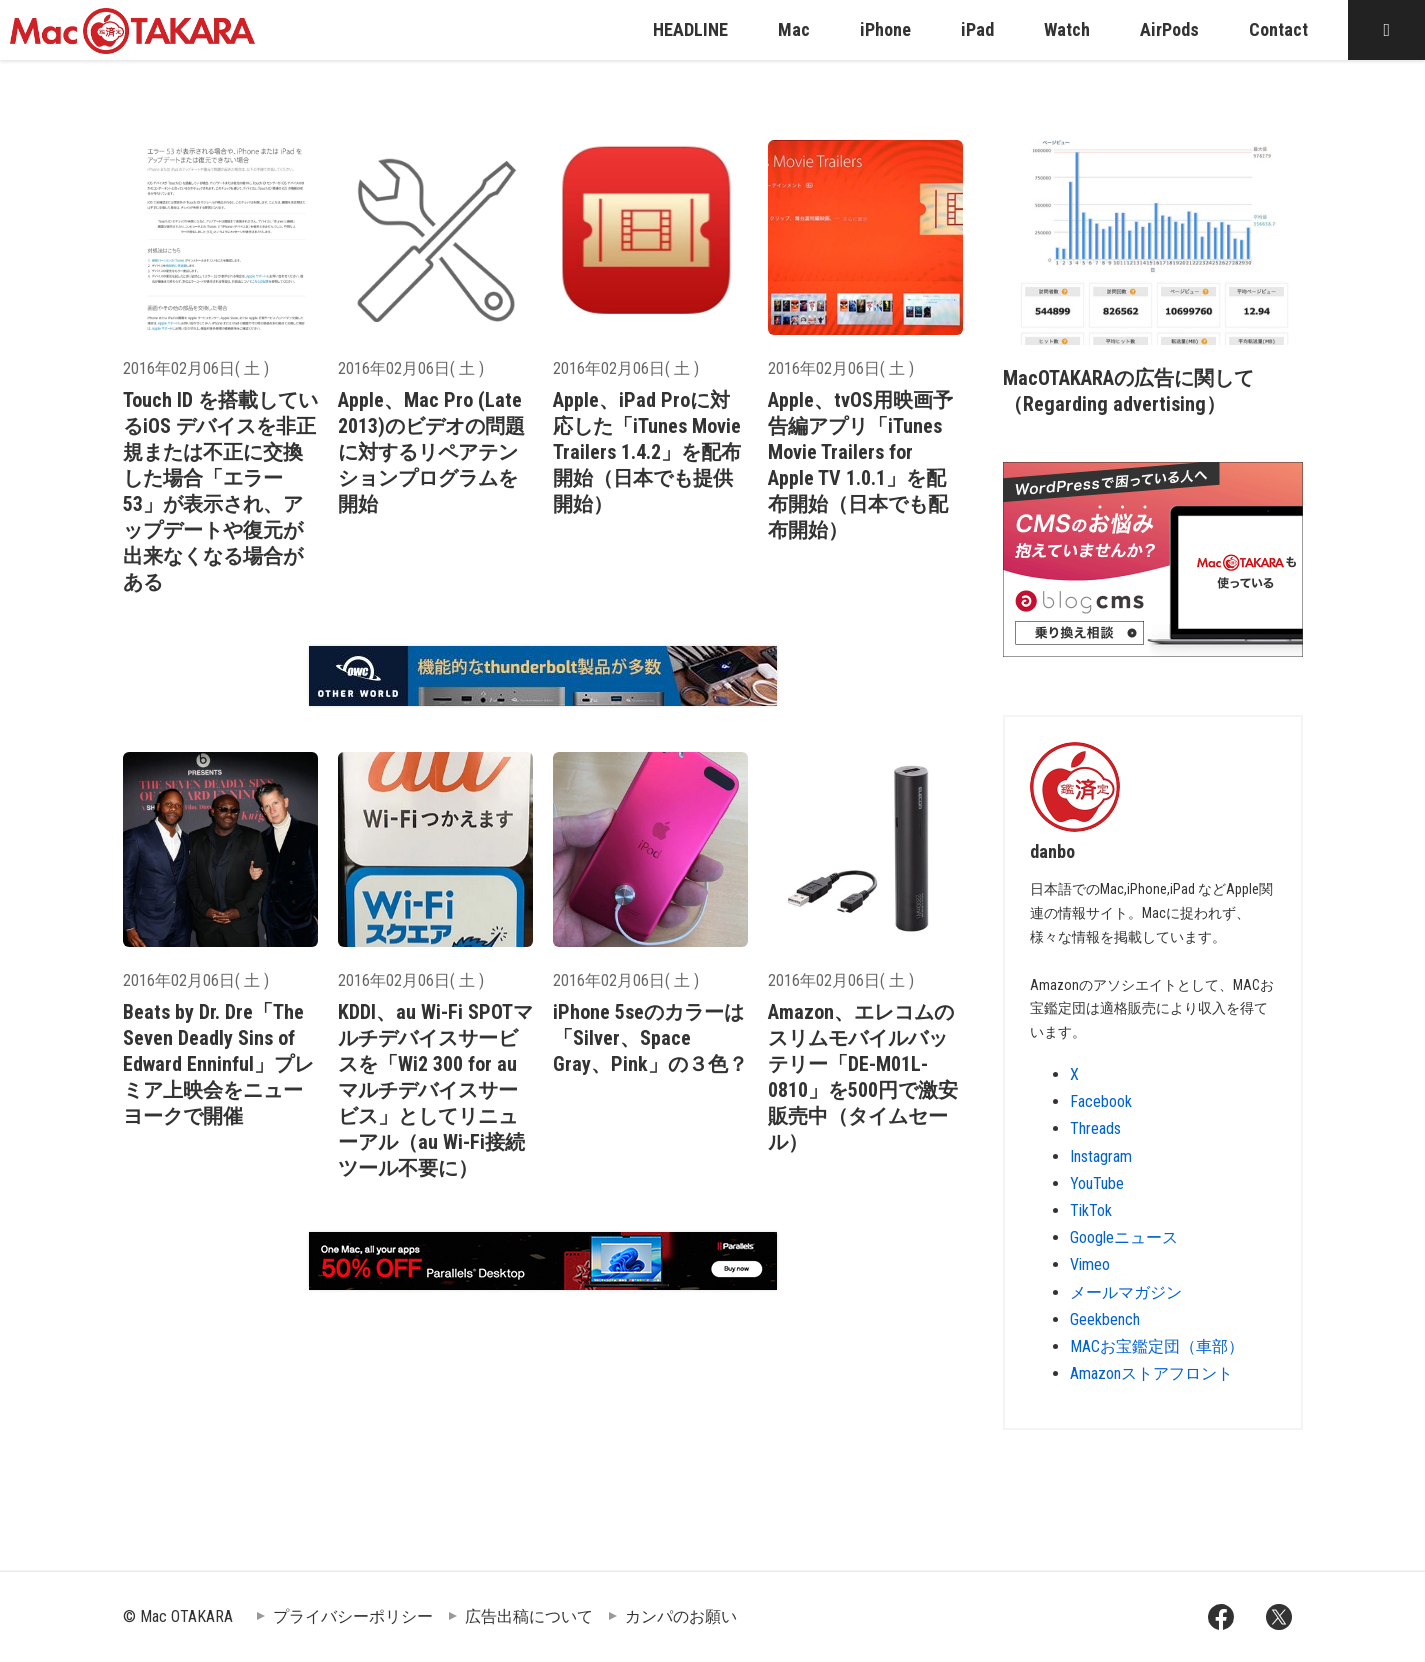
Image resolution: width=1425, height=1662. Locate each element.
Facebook (1101, 1101)
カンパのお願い (681, 1616)
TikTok (1091, 1210)
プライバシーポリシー (353, 1616)
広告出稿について (529, 1616)
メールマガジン (1126, 1292)
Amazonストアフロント (1151, 1373)
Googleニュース (1124, 1237)
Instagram (1101, 1156)
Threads (1095, 1128)
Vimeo (1090, 1264)
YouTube (1097, 1183)
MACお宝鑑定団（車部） (1157, 1346)
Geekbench (1105, 1319)
